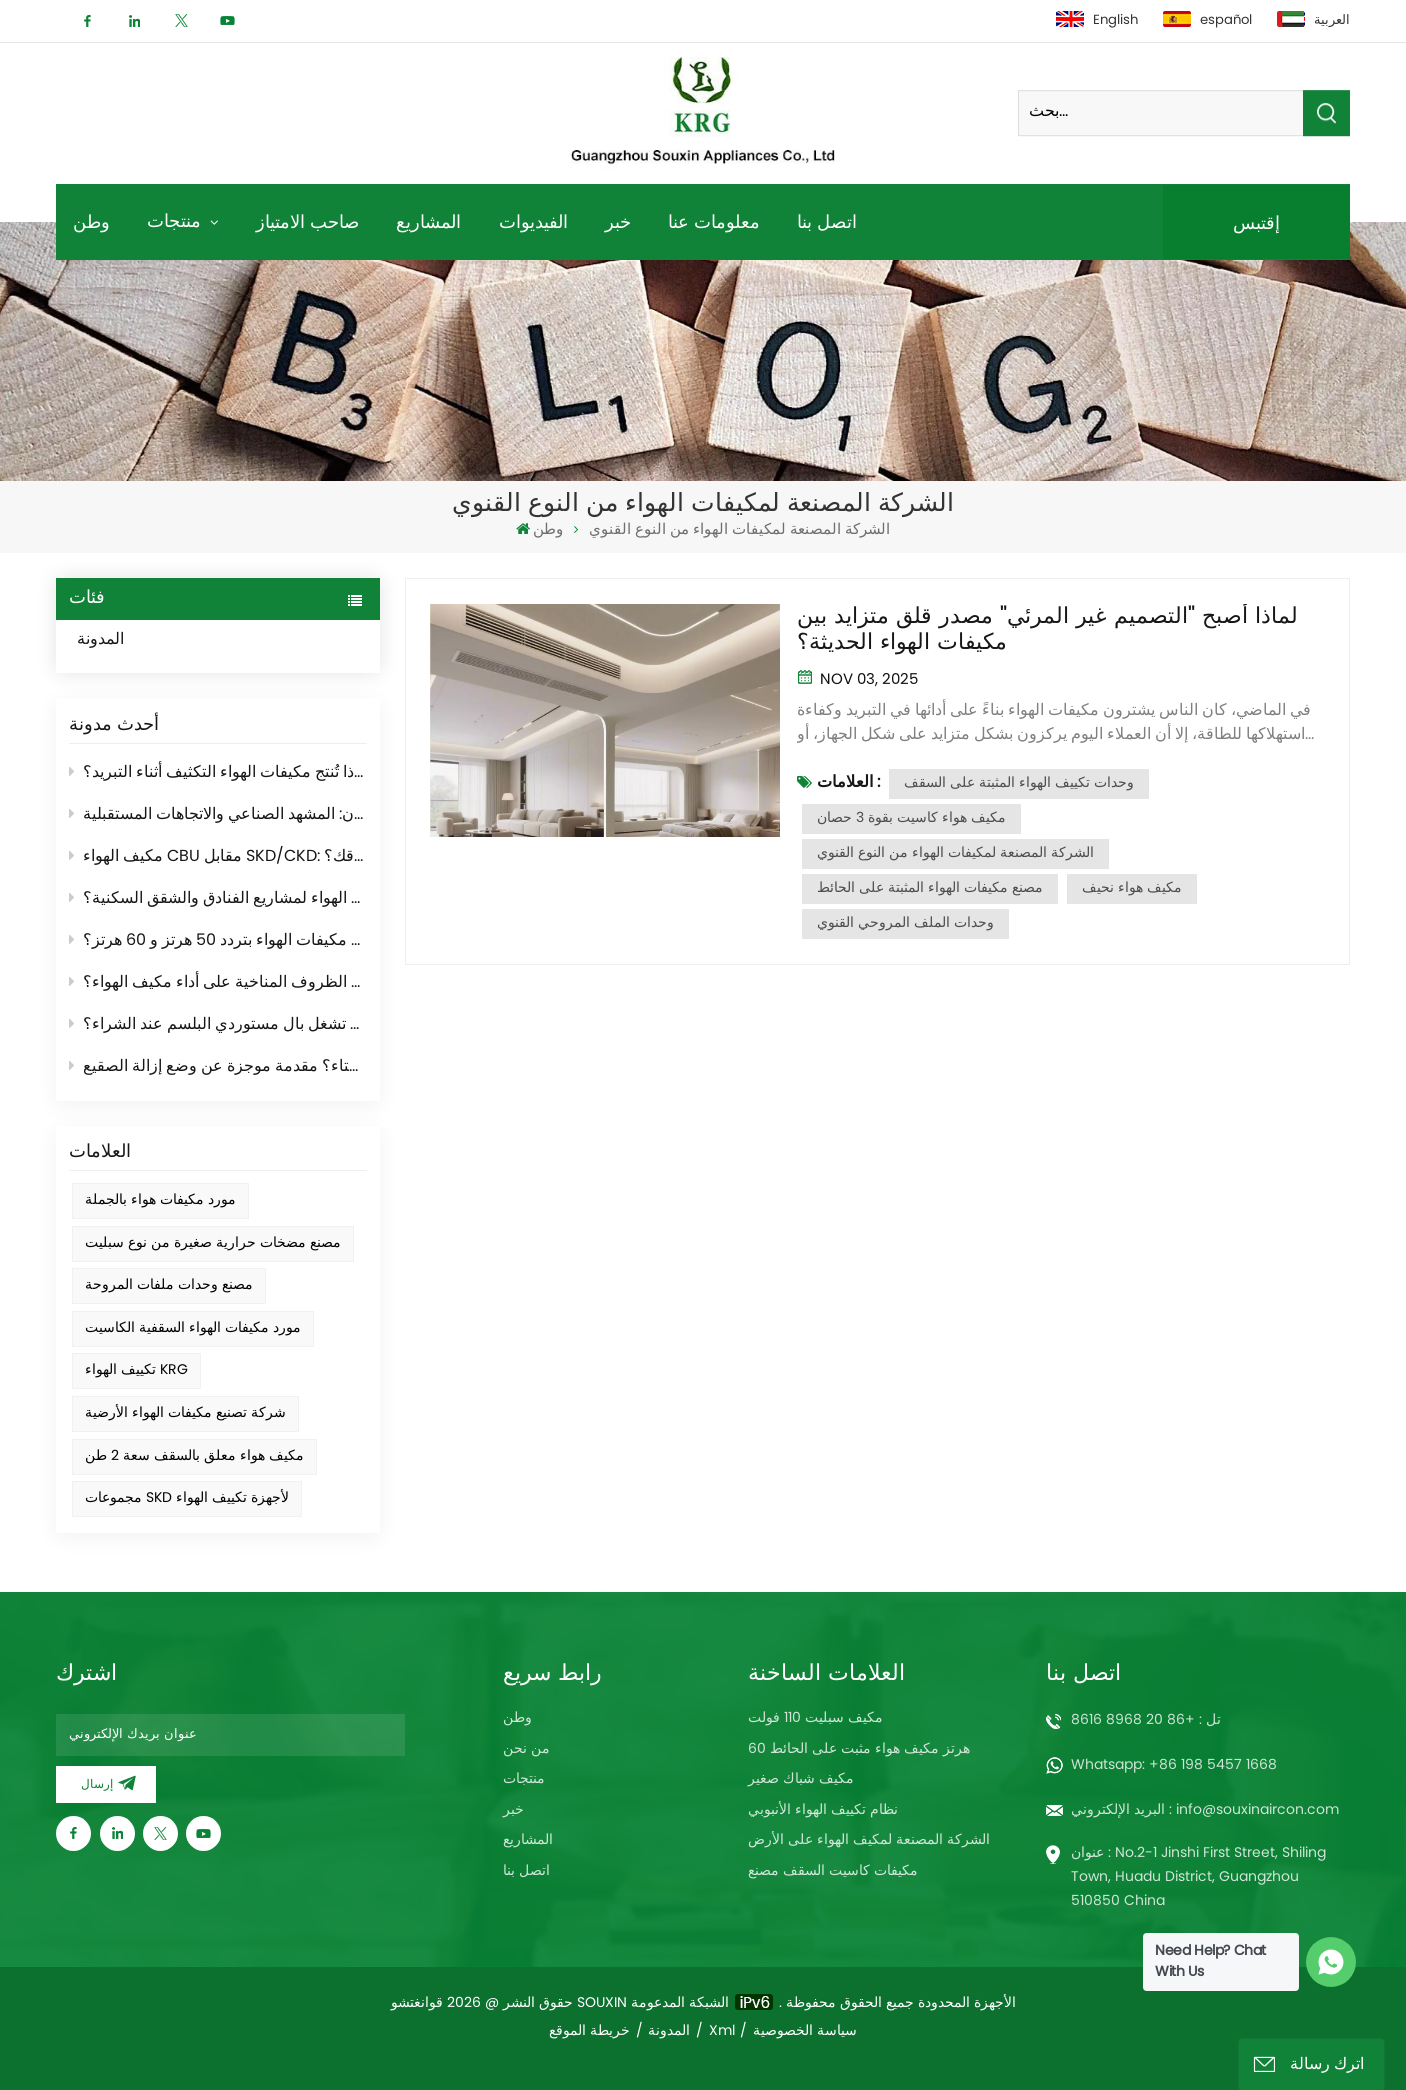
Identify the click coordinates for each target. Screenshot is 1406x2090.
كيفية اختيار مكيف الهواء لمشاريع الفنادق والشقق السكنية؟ (218, 899)
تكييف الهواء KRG (136, 1370)
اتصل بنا (827, 221)
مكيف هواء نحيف (1132, 888)
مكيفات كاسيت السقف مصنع (833, 1871)
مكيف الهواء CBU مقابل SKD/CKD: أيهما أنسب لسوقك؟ (218, 857)
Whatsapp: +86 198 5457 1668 (1174, 1765)
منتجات (176, 220)
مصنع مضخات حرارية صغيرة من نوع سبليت (213, 1243)
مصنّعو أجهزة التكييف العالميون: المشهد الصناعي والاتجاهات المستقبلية (218, 815)
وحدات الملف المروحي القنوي (905, 923)
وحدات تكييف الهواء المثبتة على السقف (1019, 783)
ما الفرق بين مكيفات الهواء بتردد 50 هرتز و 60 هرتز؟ (218, 941)
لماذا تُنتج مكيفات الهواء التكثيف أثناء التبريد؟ (218, 773)
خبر (618, 221)
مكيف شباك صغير (801, 1779)
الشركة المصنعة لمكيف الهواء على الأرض (869, 1840)
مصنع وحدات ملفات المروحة (169, 1285)
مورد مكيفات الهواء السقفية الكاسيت (193, 1328)
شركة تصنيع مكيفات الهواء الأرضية (185, 1413)
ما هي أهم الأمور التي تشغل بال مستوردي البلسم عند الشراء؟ (218, 1025)
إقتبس (1256, 222)
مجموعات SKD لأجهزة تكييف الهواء (187, 1498)
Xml (722, 2031)
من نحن (526, 1749)
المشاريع (428, 221)
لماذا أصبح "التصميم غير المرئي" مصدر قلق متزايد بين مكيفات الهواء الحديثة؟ (1047, 630)
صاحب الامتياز (307, 221)
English (1097, 21)
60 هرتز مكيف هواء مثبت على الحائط (859, 1749)
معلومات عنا (714, 221)
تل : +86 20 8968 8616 (1146, 1720)
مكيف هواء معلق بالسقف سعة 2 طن (194, 1456)
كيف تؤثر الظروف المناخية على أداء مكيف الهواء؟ (218, 983)
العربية (1313, 21)
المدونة (121, 641)
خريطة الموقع (589, 2031)
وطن (91, 221)
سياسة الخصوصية (805, 2031)
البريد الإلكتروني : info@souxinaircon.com (1205, 1810)
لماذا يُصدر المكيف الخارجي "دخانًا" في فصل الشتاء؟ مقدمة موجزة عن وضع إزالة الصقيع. (218, 1067)
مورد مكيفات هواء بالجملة (160, 1200)
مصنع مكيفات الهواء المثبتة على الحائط (930, 888)
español (1207, 21)
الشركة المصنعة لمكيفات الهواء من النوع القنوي (955, 853)
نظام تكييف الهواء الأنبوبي (823, 1810)
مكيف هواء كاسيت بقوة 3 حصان (911, 818)
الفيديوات (533, 221)
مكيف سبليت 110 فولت (815, 1718)
